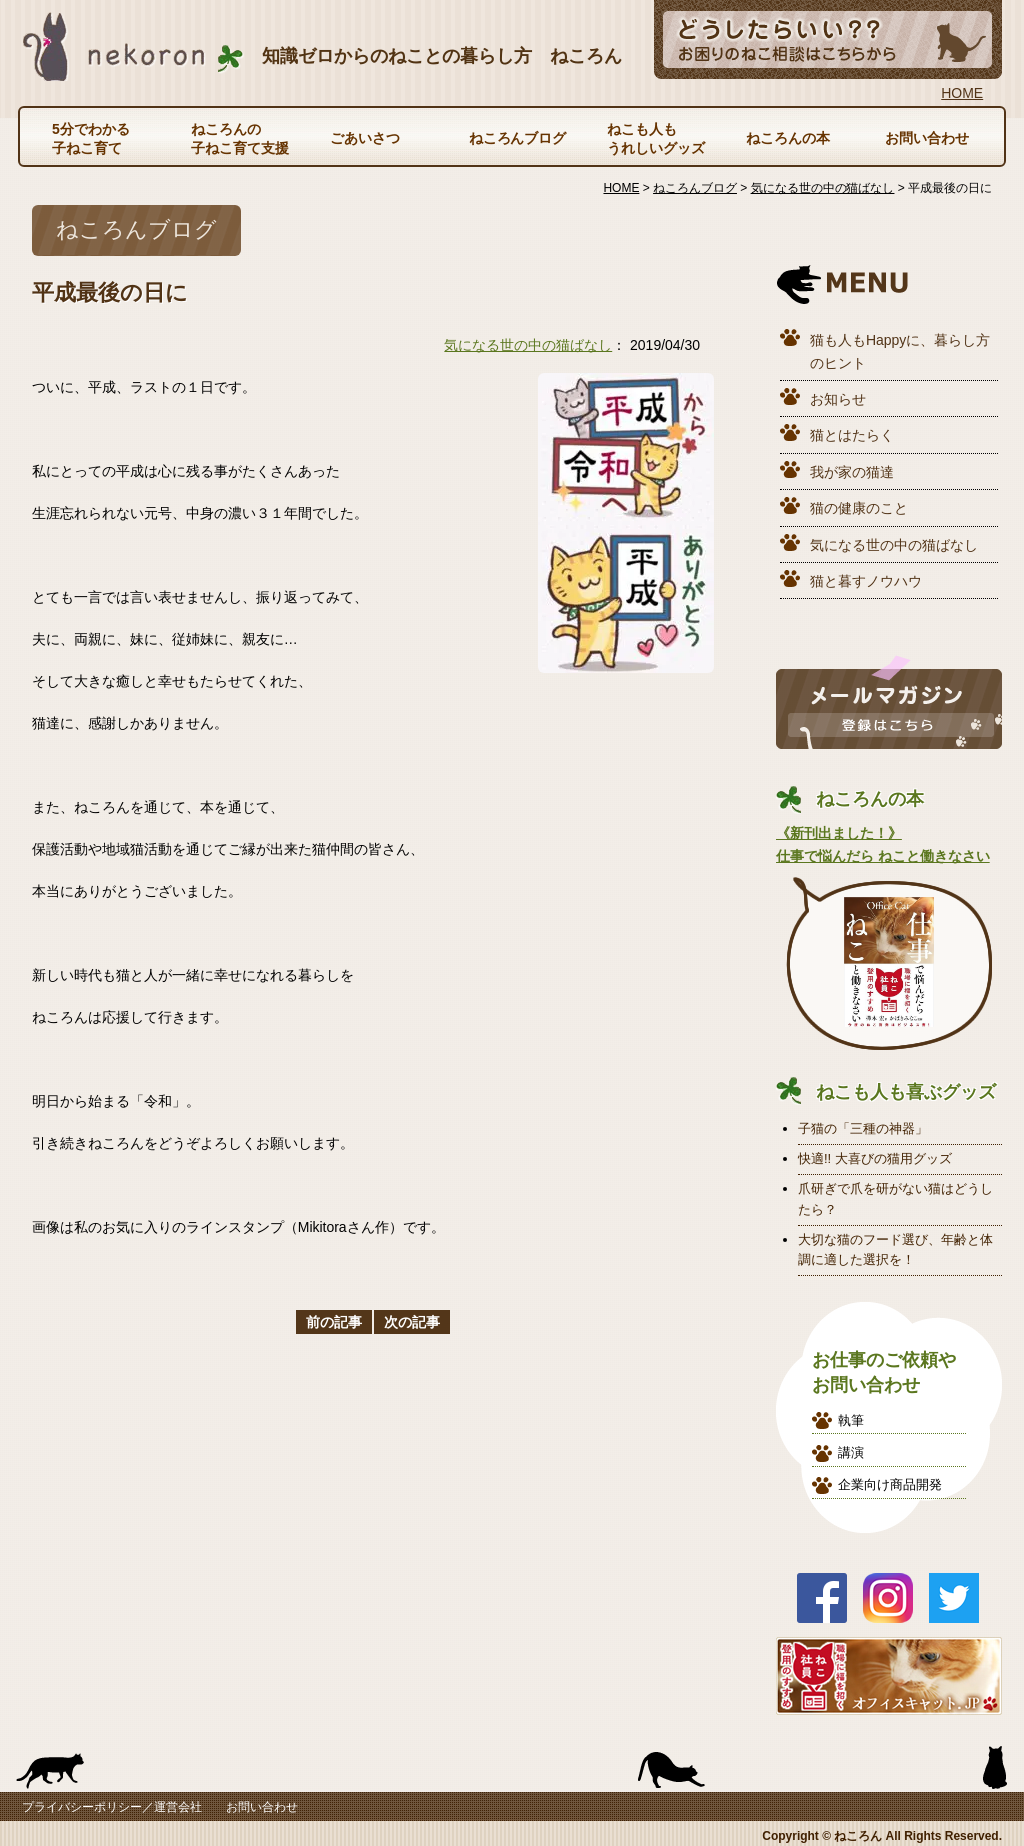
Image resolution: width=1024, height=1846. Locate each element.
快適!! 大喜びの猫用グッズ (875, 1158)
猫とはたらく (852, 435)
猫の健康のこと (859, 508)
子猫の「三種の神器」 (863, 1128)
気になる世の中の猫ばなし (528, 345)
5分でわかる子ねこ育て (91, 138)
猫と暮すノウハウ (866, 581)
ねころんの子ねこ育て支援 (240, 138)
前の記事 (334, 1322)
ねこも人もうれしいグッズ (656, 138)
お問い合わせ (927, 138)
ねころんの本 (788, 138)
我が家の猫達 (852, 472)
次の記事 (412, 1322)
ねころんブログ (518, 138)
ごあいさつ (365, 138)
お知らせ (838, 399)
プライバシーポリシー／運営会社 (112, 1807)
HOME (962, 93)
